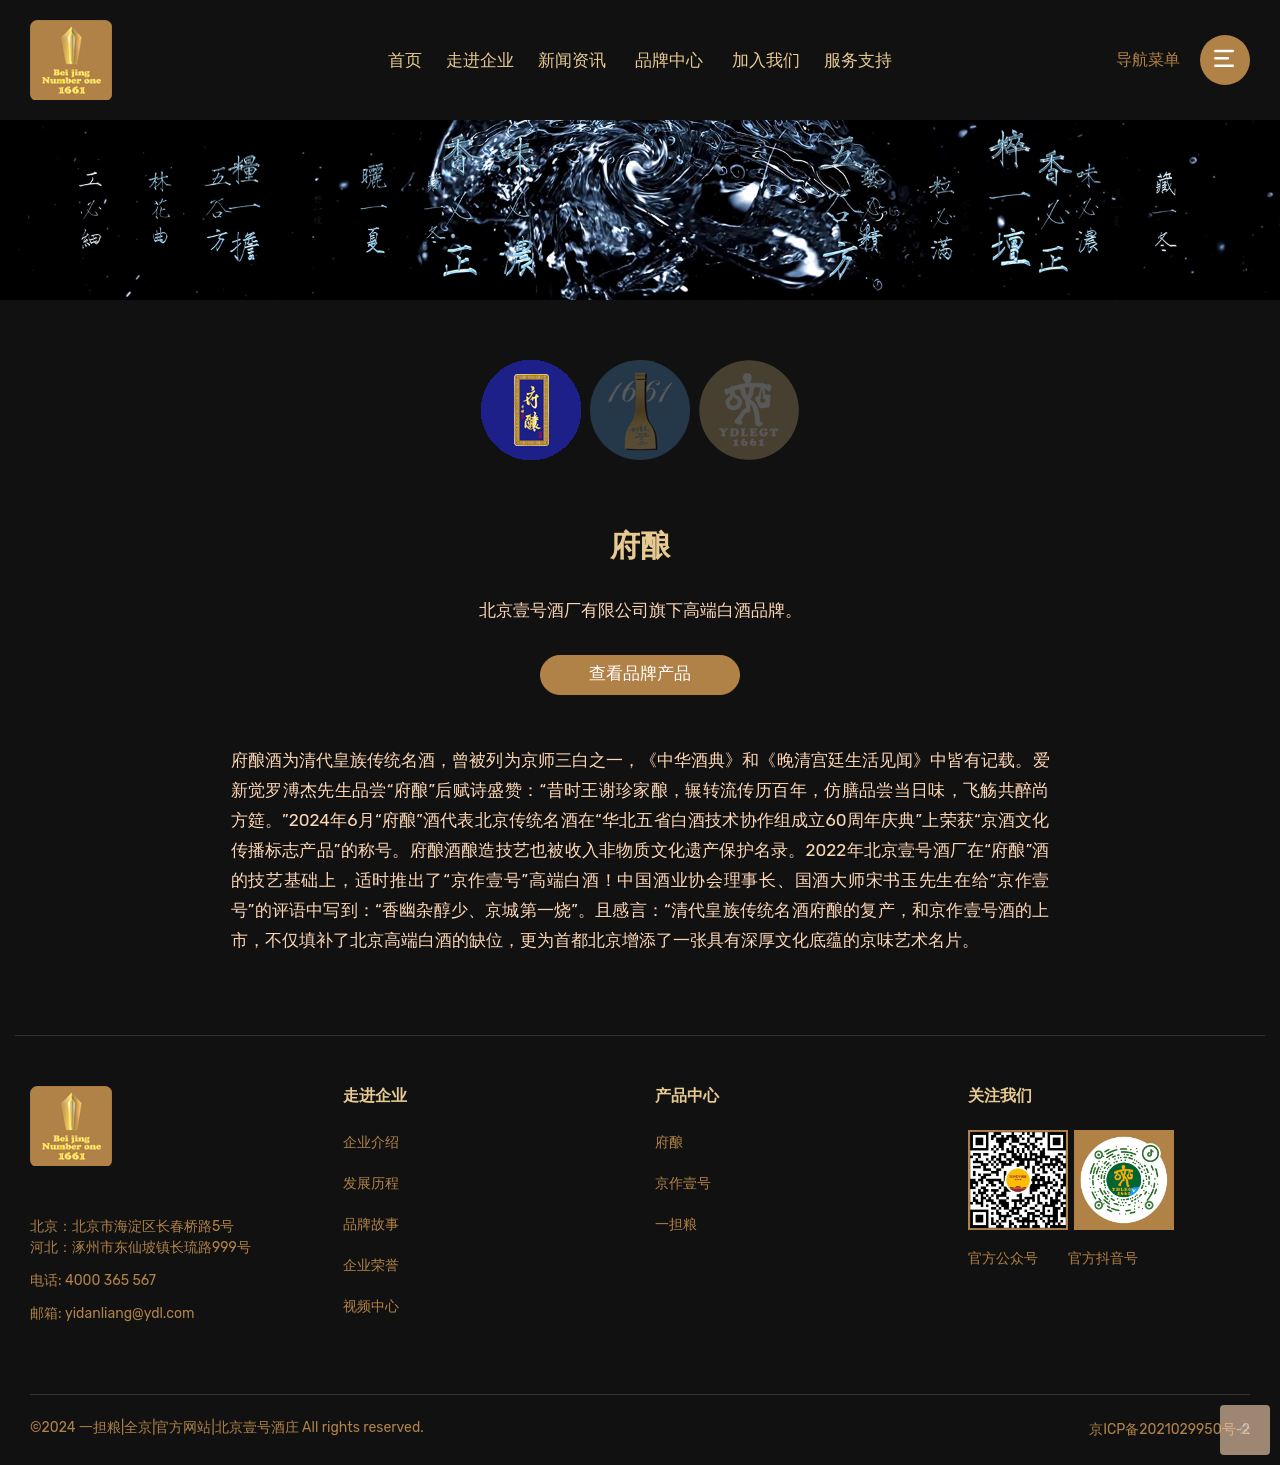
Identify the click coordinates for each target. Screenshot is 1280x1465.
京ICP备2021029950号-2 (1169, 1429)
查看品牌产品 (640, 673)
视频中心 (371, 1306)
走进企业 (480, 60)
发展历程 (371, 1183)
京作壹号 (683, 1183)
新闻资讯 (572, 60)
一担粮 (676, 1224)
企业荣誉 (371, 1265)
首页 (405, 60)
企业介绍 (371, 1142)
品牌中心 (669, 60)
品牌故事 (371, 1224)
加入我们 (766, 60)
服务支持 (858, 60)
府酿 (669, 1142)
